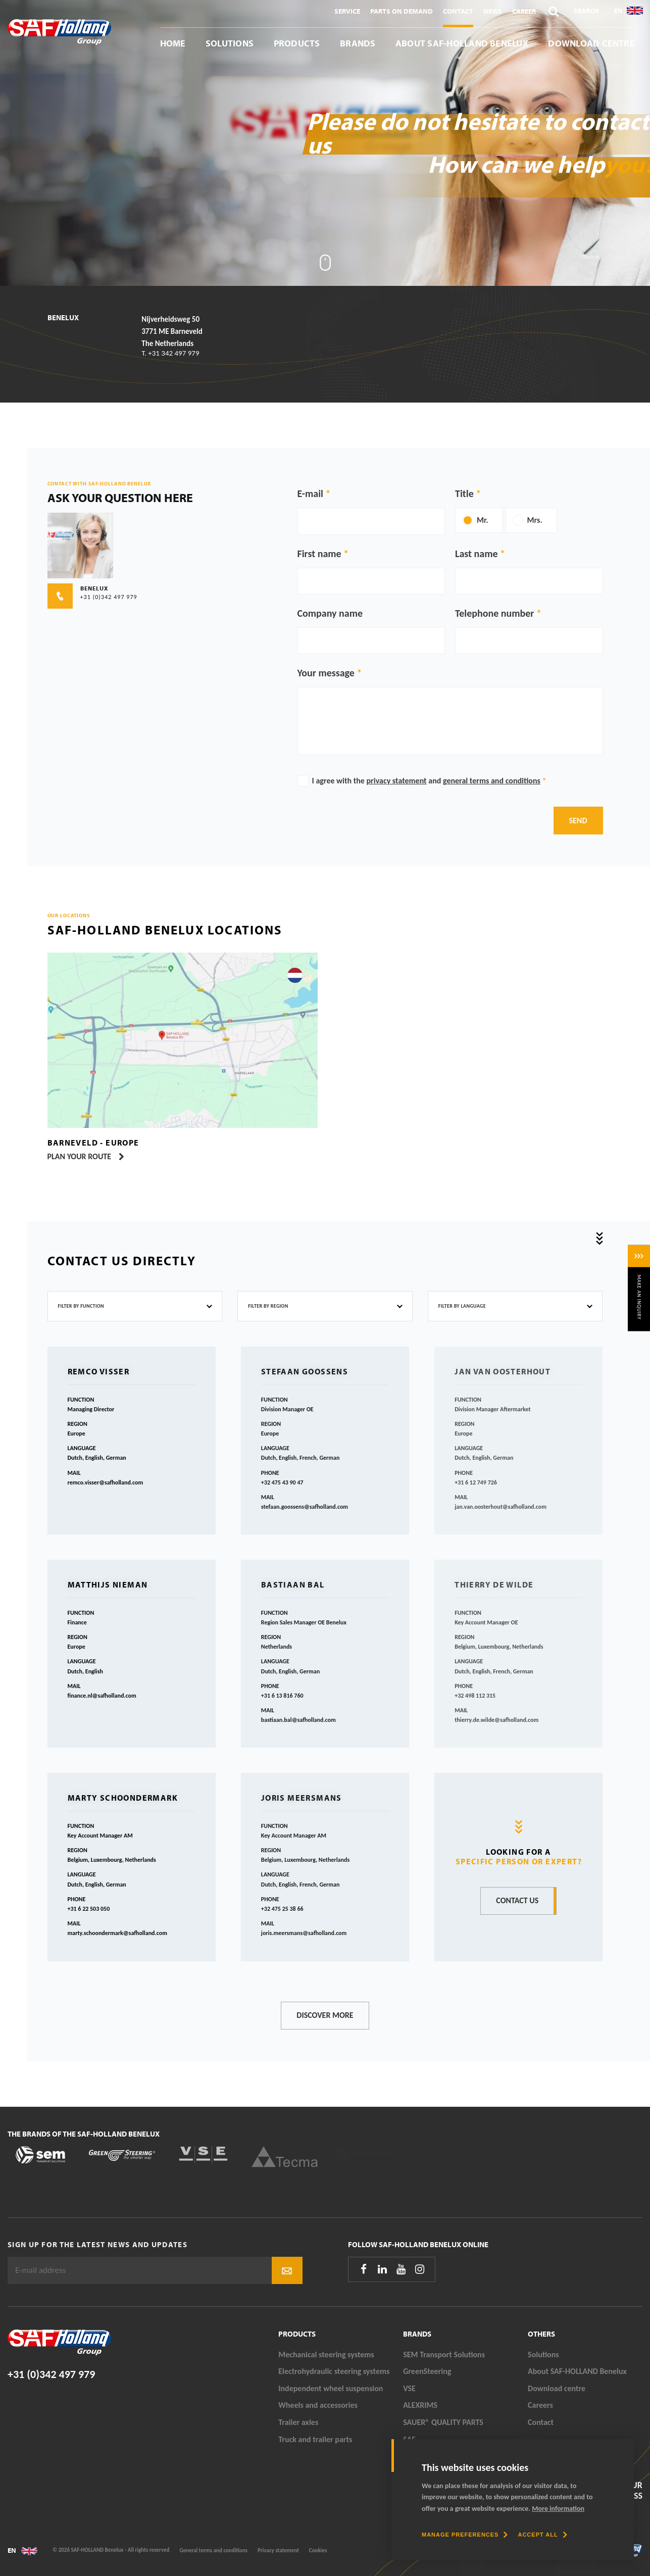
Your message (326, 673)
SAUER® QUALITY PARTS (443, 2422)
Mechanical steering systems (326, 2354)
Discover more (324, 2015)
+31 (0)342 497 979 (51, 2374)
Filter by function (81, 1306)
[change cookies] (465, 2535)
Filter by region (268, 1306)
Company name (330, 613)
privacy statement (397, 780)
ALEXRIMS (420, 2405)
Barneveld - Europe (93, 1142)
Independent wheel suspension (330, 2388)
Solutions (230, 43)
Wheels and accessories (318, 2405)
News (492, 11)
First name (319, 554)
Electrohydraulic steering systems (333, 2371)
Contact (458, 11)
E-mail (310, 493)
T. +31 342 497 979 (170, 353)
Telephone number (494, 613)
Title (464, 493)
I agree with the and (429, 780)
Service (347, 11)
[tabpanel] (325, 143)
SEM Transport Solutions (444, 2354)
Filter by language (462, 1306)
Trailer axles (298, 2422)
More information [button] (558, 2508)
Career (524, 11)
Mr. (482, 520)
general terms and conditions (491, 780)
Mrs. (534, 520)
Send (578, 820)
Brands (357, 43)
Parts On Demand (401, 11)
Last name (476, 554)
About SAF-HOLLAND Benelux (461, 43)
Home (173, 43)
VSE (409, 2388)
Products (297, 43)
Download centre (591, 43)
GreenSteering (427, 2371)
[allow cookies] (542, 2535)
